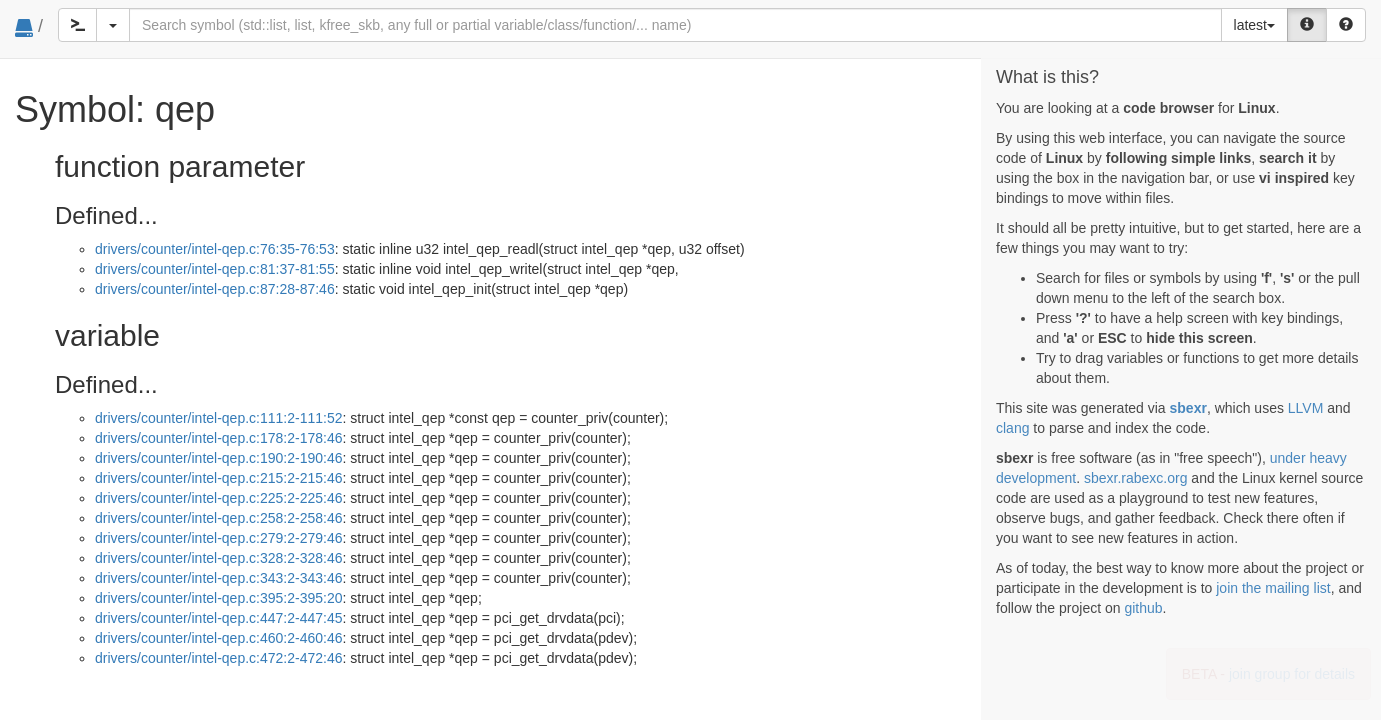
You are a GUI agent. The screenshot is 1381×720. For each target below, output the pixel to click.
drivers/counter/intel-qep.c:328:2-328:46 (218, 558)
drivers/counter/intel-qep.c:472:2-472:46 (218, 658)
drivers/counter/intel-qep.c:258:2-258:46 (218, 518)
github (1143, 608)
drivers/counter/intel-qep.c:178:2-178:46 (218, 438)
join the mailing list (1273, 588)
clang (1012, 428)
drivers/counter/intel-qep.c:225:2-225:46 (218, 498)
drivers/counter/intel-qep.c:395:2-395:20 (218, 598)
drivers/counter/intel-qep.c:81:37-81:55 (215, 269)
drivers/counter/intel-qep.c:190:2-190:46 (218, 458)
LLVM (1306, 408)
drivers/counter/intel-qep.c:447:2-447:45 (218, 618)
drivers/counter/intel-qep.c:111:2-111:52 (218, 418)
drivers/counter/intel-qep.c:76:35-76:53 (215, 249)
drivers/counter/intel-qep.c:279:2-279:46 (218, 538)
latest (1254, 25)
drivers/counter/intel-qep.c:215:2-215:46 (218, 478)
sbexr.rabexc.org (1136, 478)
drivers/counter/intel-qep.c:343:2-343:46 (218, 578)
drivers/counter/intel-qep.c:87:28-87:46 (215, 289)
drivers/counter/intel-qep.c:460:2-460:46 (218, 638)
